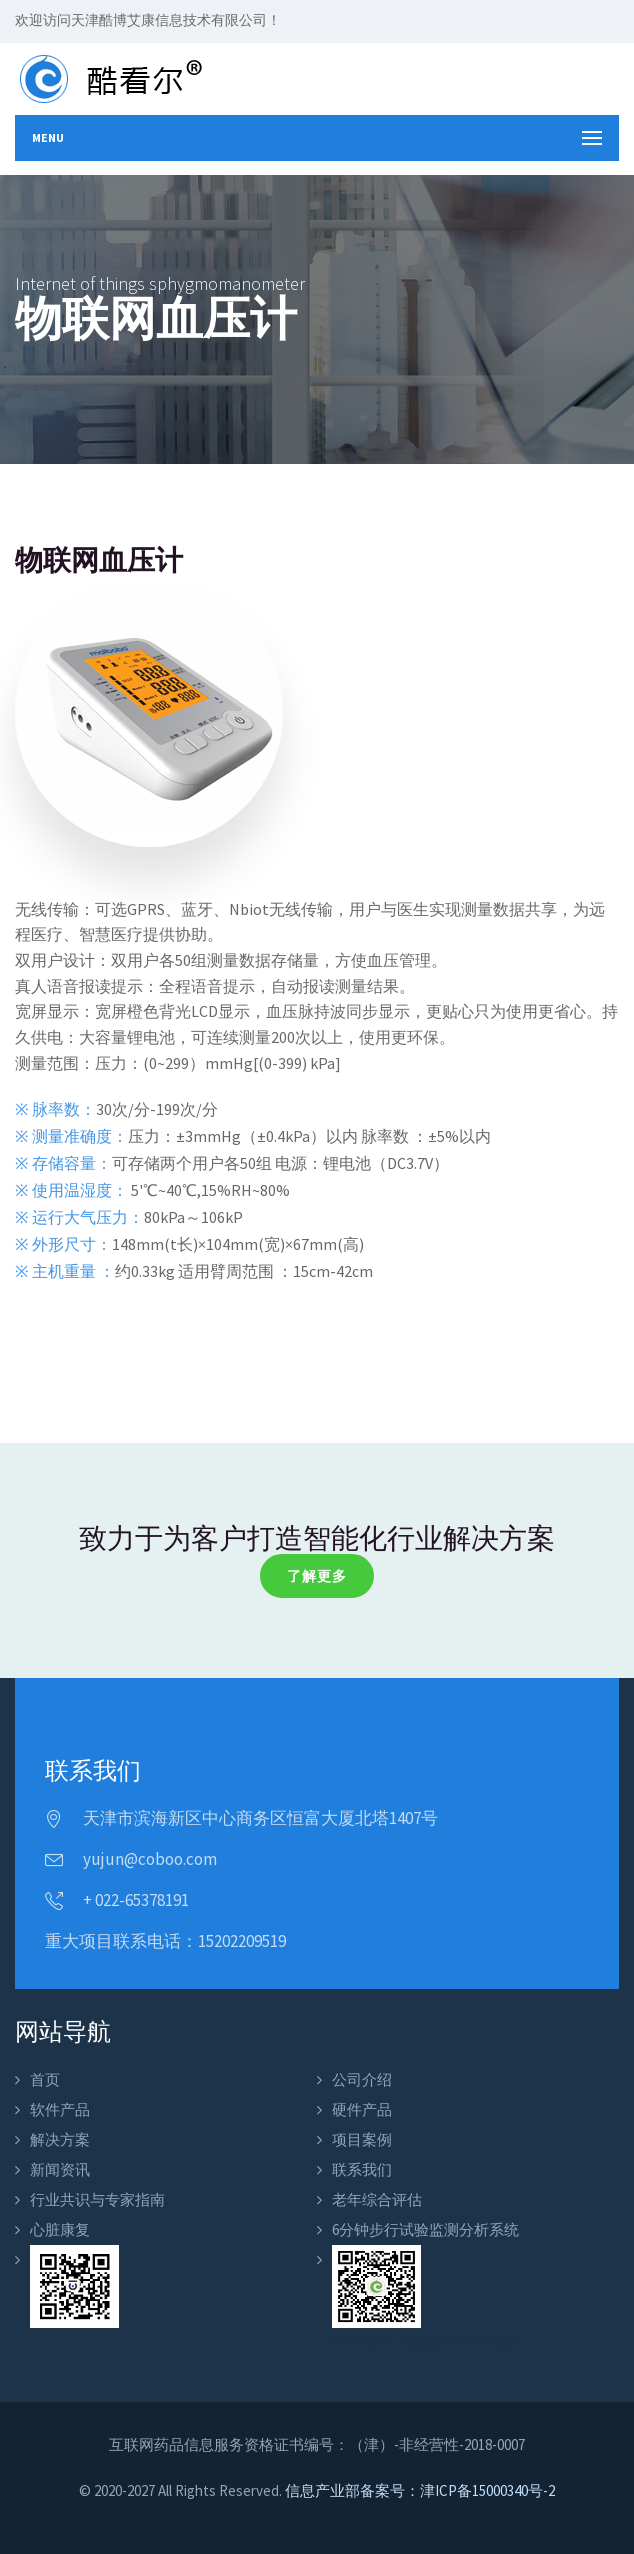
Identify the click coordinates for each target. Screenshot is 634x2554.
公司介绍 (362, 2079)
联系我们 (362, 2169)
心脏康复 (60, 2229)
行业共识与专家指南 (97, 2199)
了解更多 (317, 1576)
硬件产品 (362, 2109)
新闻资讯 (60, 2169)
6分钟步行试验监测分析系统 (425, 2229)
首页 (45, 2079)
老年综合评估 (377, 2199)
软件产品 (60, 2109)
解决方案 (60, 2139)
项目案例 (362, 2139)
